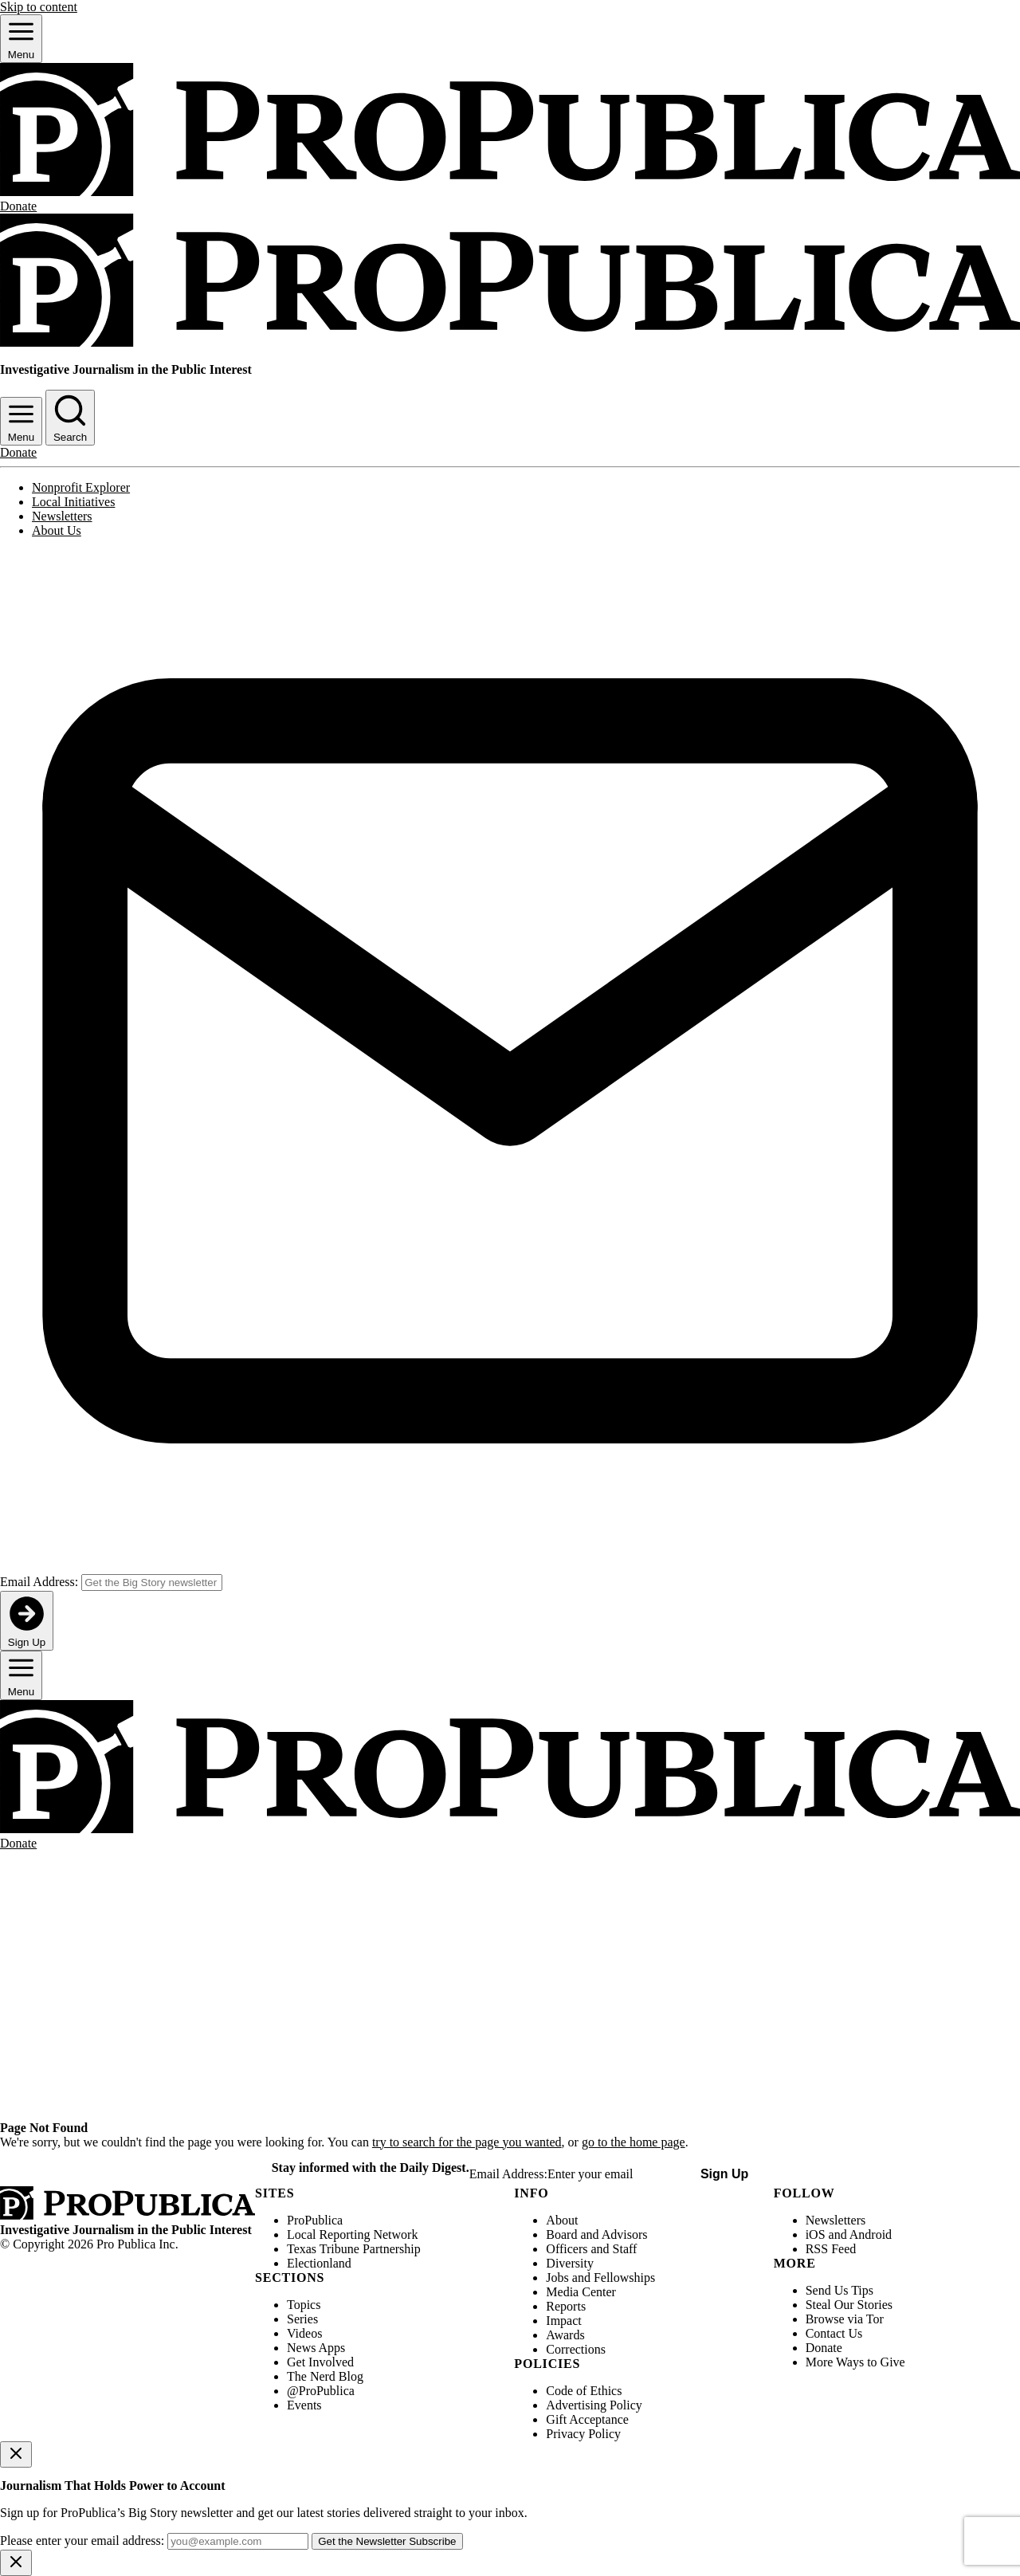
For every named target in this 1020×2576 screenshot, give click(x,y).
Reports (566, 2306)
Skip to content (38, 7)
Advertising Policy (593, 2405)
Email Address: (39, 1581)
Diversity (570, 2263)
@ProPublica (321, 2390)
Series (302, 2319)
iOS (816, 2234)
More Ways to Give (855, 2362)
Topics (303, 2304)
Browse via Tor (845, 2319)
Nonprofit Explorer (81, 487)
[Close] (16, 2454)
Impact (563, 2320)
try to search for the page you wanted (467, 2142)
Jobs (557, 2277)
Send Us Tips (839, 2290)
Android (870, 2234)
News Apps (316, 2347)
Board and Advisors (596, 2234)
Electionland (319, 2263)
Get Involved (320, 2362)
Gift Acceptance (587, 2419)
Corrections (576, 2349)
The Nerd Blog (325, 2376)
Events (304, 2405)
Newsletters (62, 516)
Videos (304, 2333)
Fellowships (624, 2277)
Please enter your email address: (82, 2540)
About (562, 2220)
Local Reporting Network (352, 2234)
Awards (565, 2335)
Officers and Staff (591, 2249)
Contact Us (834, 2333)
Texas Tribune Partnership (354, 2249)
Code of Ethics (584, 2390)
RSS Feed (831, 2249)
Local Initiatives (73, 502)
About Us (56, 530)
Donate (824, 2347)
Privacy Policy (583, 2434)
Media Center (581, 2292)
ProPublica (315, 2220)
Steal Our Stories (849, 2304)
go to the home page (633, 2142)
